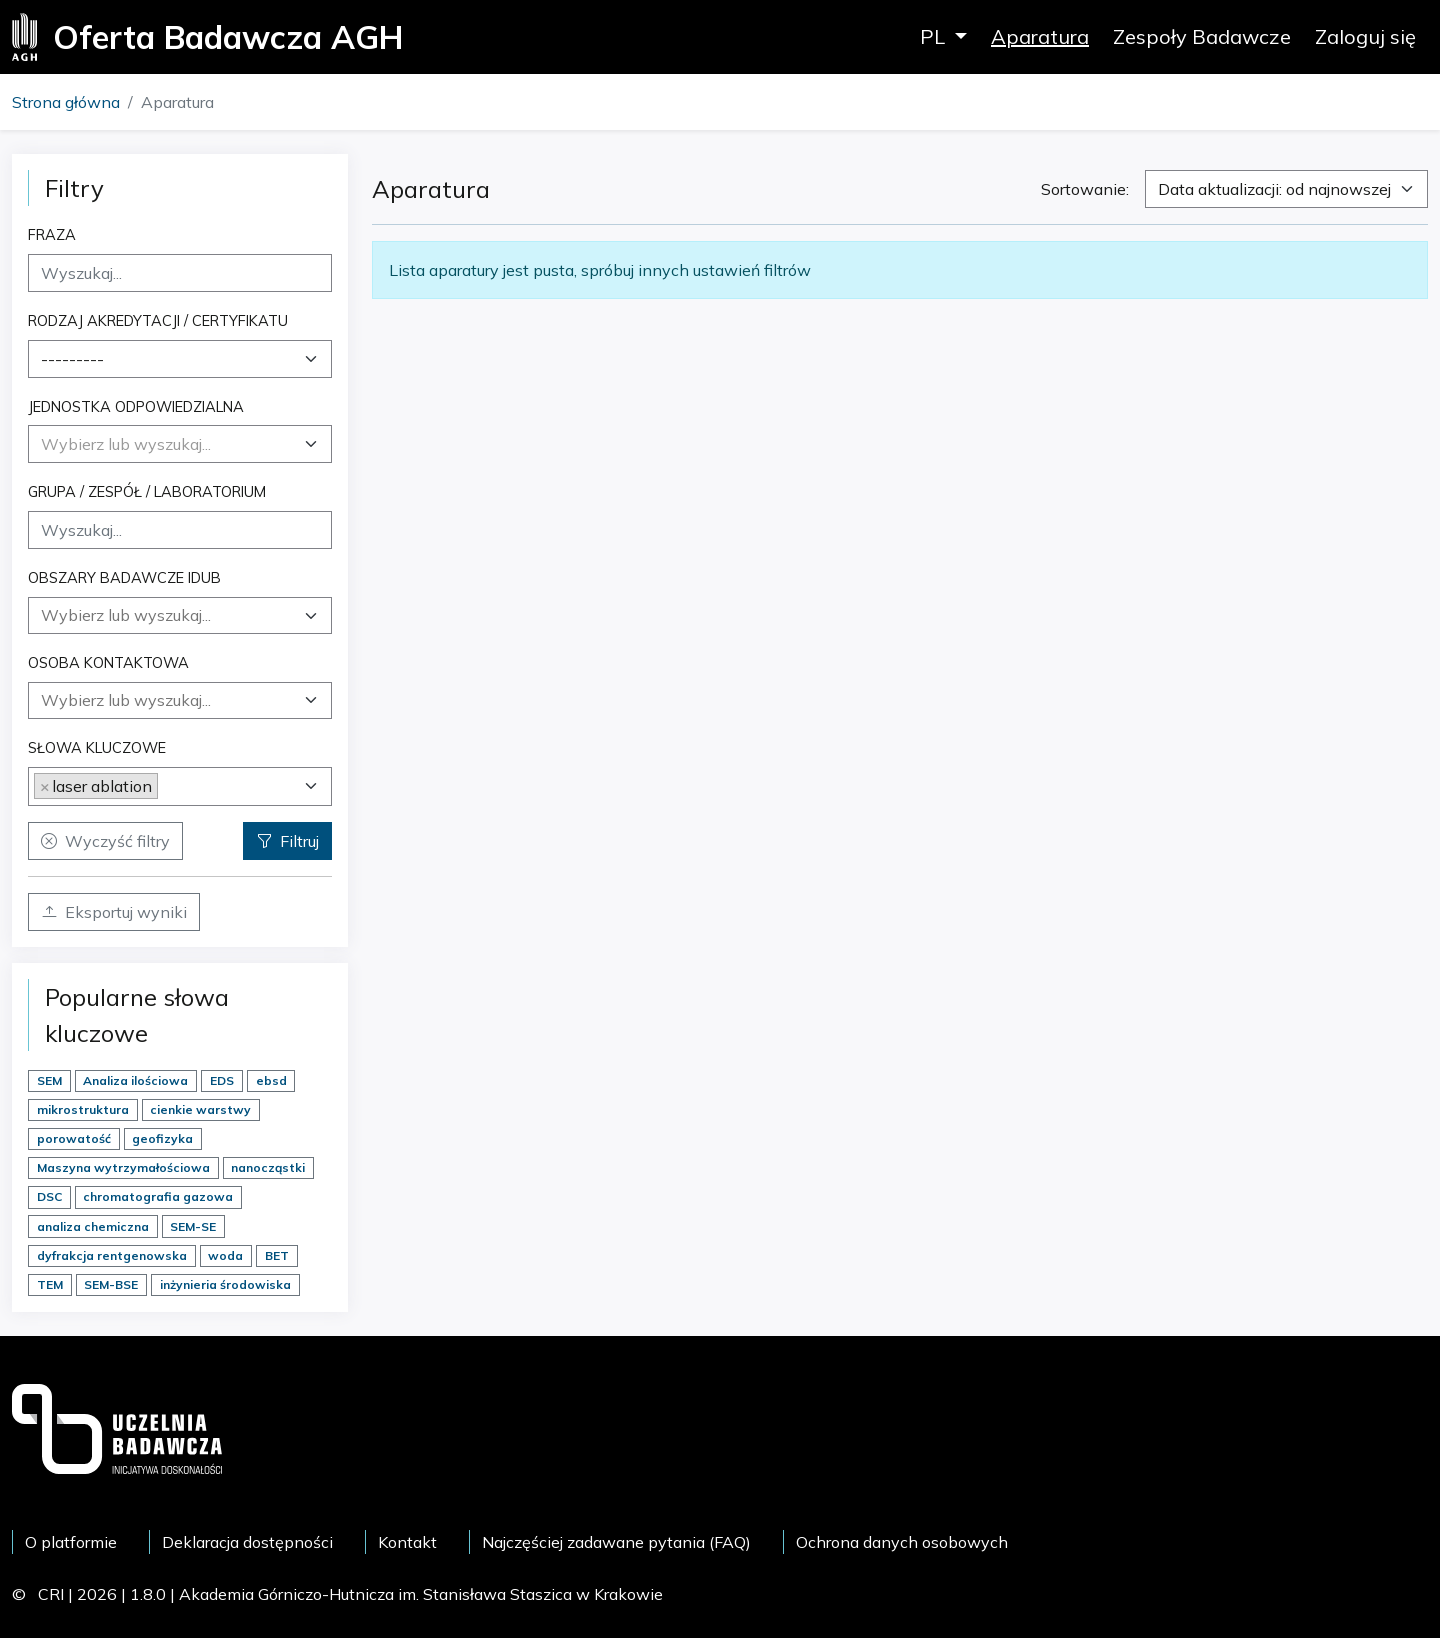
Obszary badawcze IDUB (124, 577)
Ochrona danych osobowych (902, 1542)
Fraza (52, 234)
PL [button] (935, 36)
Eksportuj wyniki (114, 912)
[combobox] (180, 359)
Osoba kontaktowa (108, 662)
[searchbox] (180, 615)
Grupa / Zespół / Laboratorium (147, 491)
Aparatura (1040, 36)
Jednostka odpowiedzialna (136, 406)
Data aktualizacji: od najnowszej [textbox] (1274, 189)
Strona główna (66, 102)
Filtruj (287, 841)
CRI (51, 1594)
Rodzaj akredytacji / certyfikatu (158, 320)
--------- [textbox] (72, 359)
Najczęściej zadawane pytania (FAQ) (616, 1542)
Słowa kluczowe (97, 747)
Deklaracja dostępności (247, 1542)
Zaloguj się (1365, 36)
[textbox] (126, 444)
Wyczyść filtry (105, 841)
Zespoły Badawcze (1202, 36)
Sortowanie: (1085, 189)
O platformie (71, 1542)
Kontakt (407, 1542)
